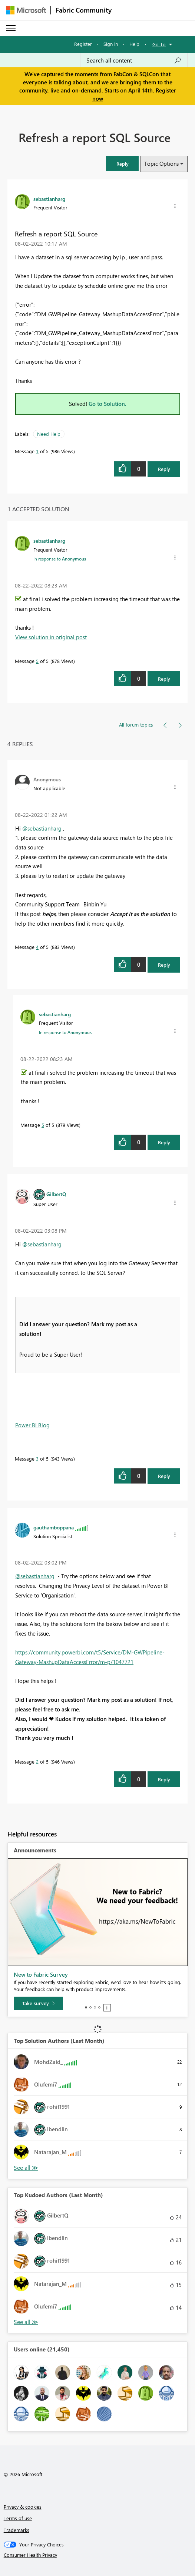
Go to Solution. (107, 403)
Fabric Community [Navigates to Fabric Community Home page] (84, 10)
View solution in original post (51, 637)
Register (83, 44)
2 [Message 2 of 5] (37, 1761)
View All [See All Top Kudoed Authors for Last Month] (26, 2322)
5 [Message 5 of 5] (37, 661)
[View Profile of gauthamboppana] (53, 1527)
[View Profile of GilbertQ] (56, 1194)
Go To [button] (159, 44)
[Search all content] (134, 60)
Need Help (48, 433)
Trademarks (16, 2530)
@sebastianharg (42, 828)
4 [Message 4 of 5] (37, 947)
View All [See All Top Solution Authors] (26, 2167)
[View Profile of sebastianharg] (49, 198)
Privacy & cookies (23, 2506)
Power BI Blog (32, 1425)
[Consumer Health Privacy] (98, 2555)
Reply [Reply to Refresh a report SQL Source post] (164, 469)
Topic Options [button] (161, 163)
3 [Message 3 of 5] (37, 1458)
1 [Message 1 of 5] (37, 451)
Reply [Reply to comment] (164, 679)
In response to (59, 559)
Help (134, 44)
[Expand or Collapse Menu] (11, 28)
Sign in (110, 44)
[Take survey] (38, 2003)
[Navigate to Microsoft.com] (26, 10)
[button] (122, 163)
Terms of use (18, 2518)
